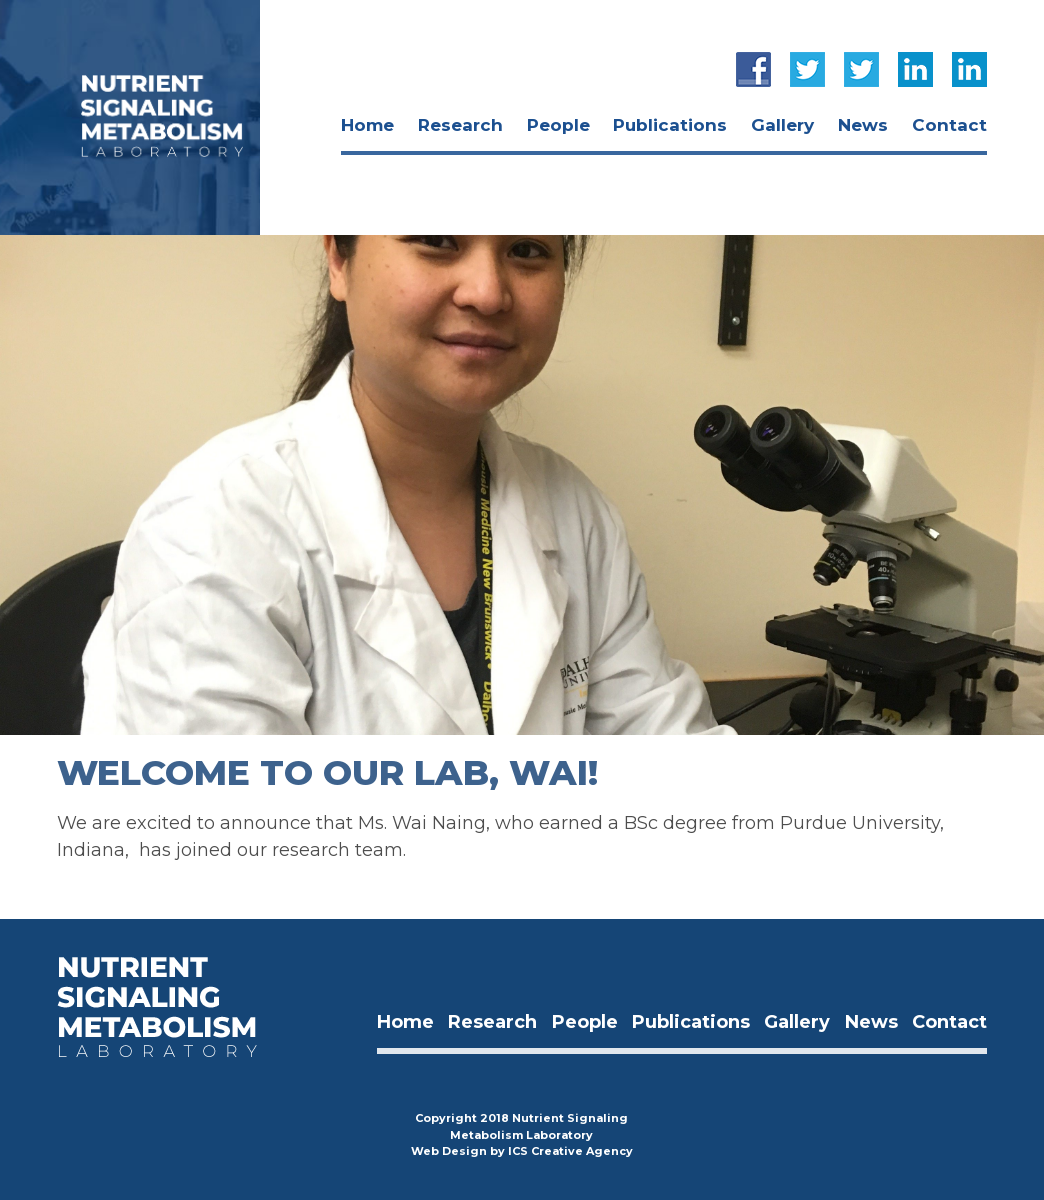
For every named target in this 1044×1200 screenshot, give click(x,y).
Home (367, 125)
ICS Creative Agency (570, 1151)
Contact (949, 125)
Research (460, 125)
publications (670, 125)
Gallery (782, 125)
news (863, 125)
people (558, 125)
